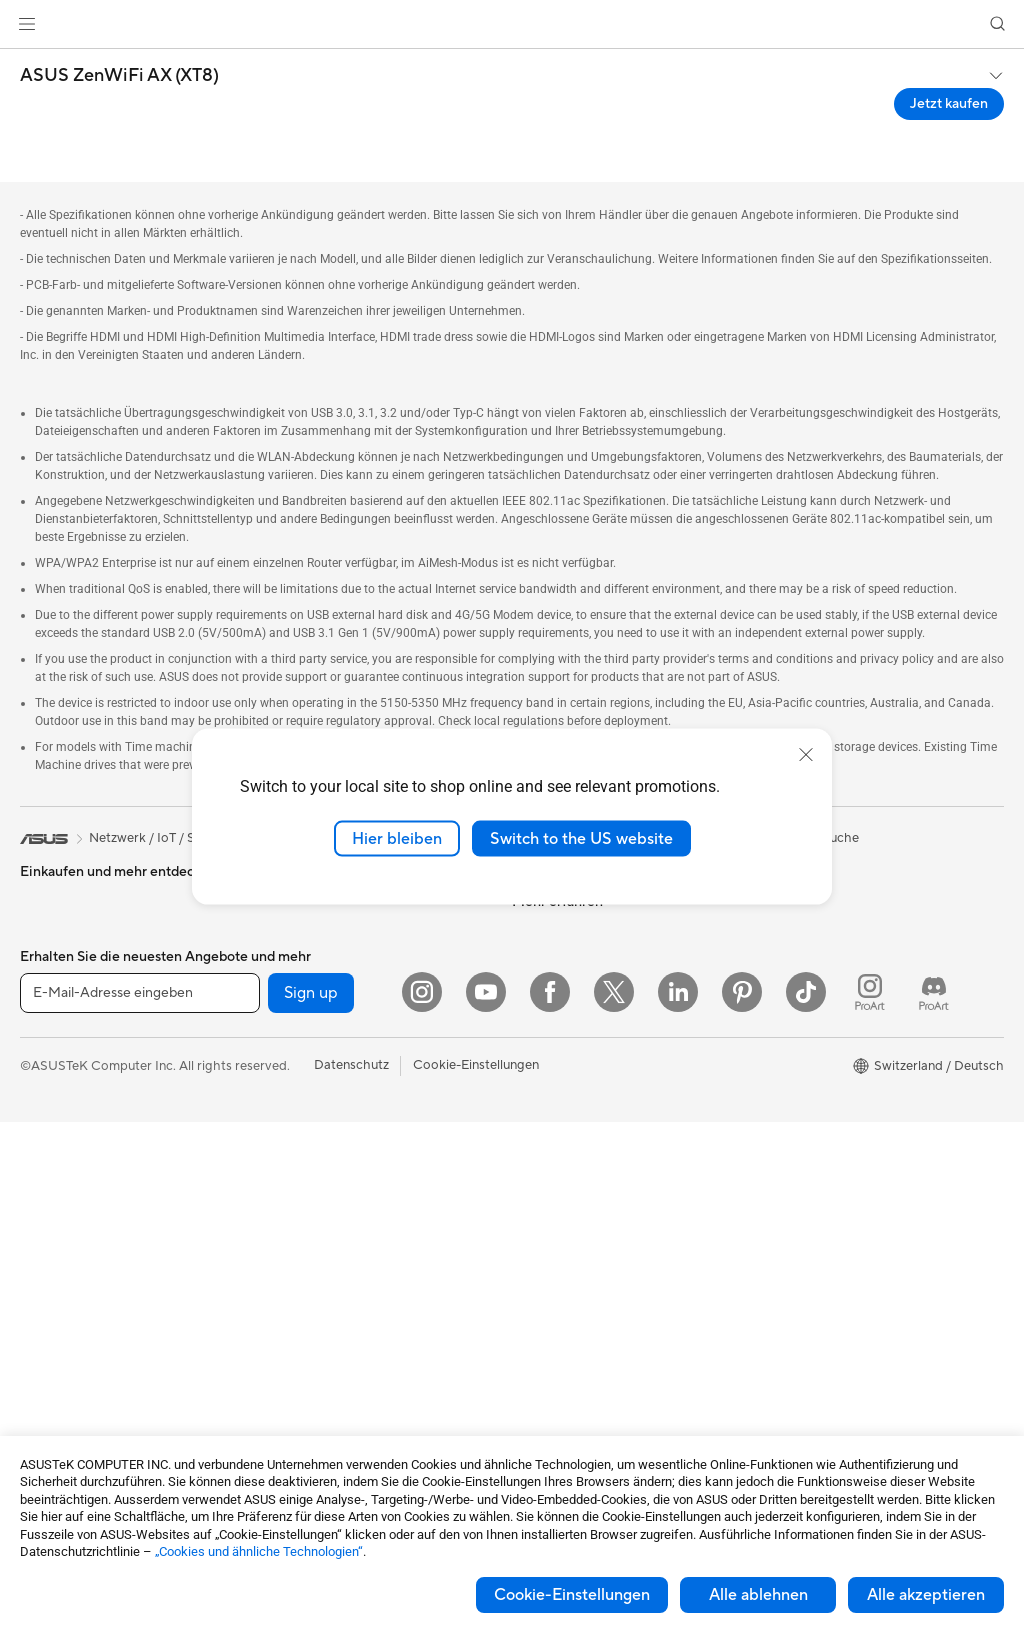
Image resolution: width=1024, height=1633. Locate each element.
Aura (772, 1186)
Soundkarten (300, 945)
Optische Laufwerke (321, 975)
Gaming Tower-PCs (77, 1248)
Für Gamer (51, 1067)
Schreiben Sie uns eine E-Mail (598, 1246)
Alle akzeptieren (926, 1595)
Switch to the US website (581, 838)
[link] (512, 24)
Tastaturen (293, 1217)
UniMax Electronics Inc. (581, 1065)
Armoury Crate (802, 1156)
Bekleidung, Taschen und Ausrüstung (369, 1337)
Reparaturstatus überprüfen (594, 1156)
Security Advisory (564, 1352)
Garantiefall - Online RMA (587, 1126)
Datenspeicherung (316, 1005)
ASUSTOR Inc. (555, 1005)
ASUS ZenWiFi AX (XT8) (119, 76)
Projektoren (55, 1158)
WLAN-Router (304, 1096)
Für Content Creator (80, 1007)
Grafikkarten (57, 1399)
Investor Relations (565, 945)
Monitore (47, 1128)
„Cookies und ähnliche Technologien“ (259, 1551)
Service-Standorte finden (586, 1186)
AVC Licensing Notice (822, 1096)
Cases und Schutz (314, 1367)
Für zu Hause (57, 947)
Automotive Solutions (822, 1066)
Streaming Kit (302, 1307)
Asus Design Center (816, 1006)
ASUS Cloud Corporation (587, 1035)
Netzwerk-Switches (320, 1156)
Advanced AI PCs (809, 976)
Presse (531, 975)
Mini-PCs (47, 1308)
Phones (42, 886)
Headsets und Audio (321, 1277)
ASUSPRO (789, 1036)
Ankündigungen (558, 915)
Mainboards (55, 1369)
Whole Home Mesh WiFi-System (358, 1126)
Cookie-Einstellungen (572, 1595)
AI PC (775, 946)
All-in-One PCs (63, 1188)
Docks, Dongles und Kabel (339, 1427)
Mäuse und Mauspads (326, 1247)
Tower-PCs (52, 1218)
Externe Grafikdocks (322, 1035)
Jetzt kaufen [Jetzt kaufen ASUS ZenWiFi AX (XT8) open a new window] (949, 104)
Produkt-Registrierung (578, 1216)
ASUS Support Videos (577, 1382)
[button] (27, 24)
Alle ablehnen (758, 1595)
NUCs (38, 1278)
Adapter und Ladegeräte (334, 1397)
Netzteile (288, 915)
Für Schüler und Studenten (98, 1037)
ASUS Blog (791, 1126)
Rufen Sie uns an (559, 1276)
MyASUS (539, 1412)
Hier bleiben (397, 838)
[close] (806, 754)
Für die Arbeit (60, 977)
